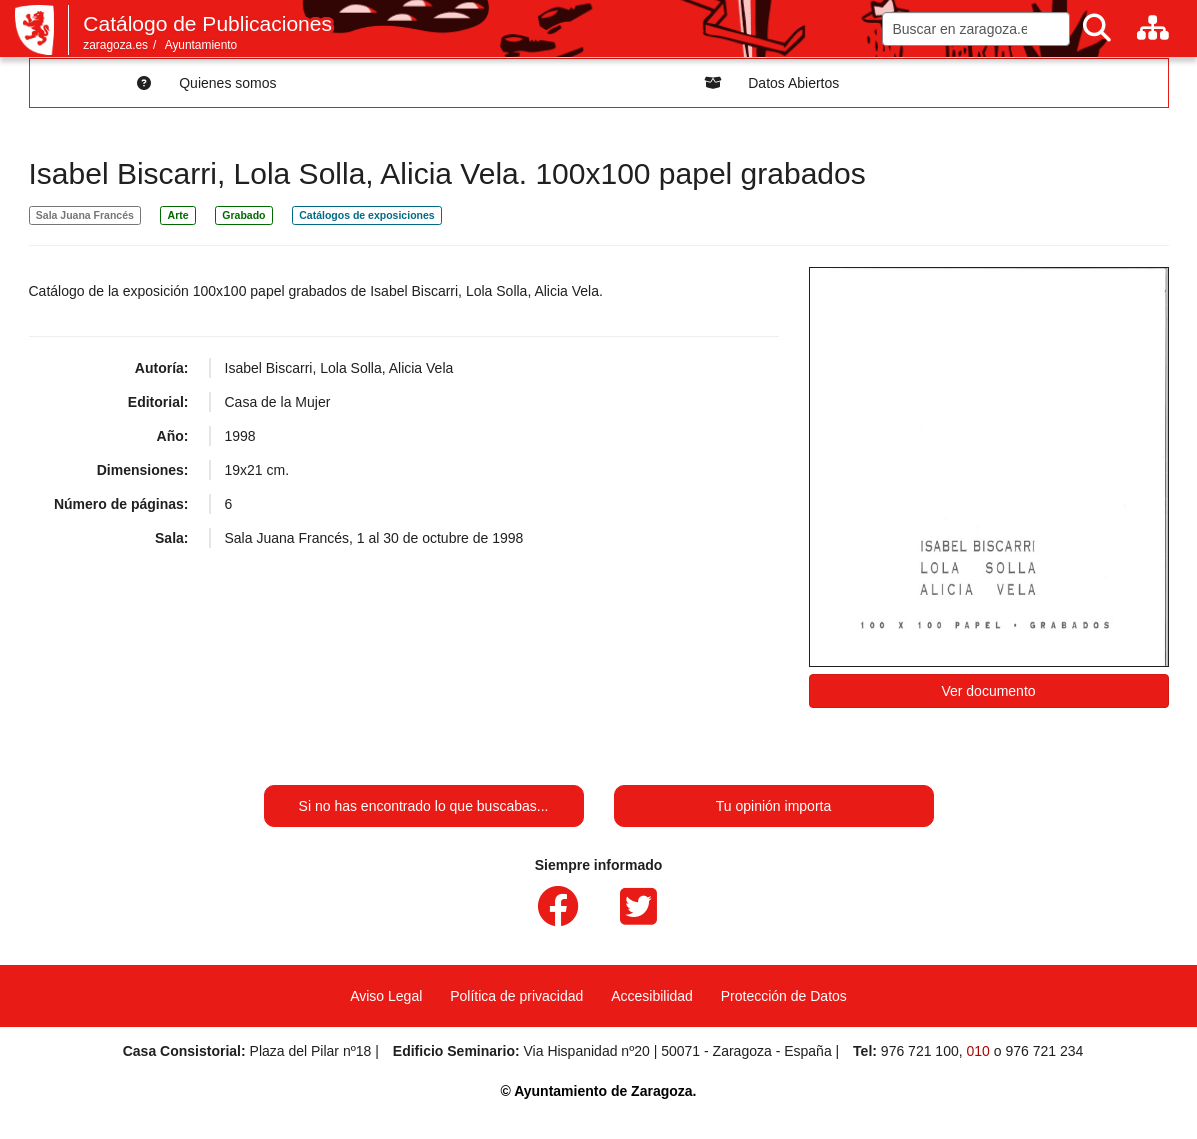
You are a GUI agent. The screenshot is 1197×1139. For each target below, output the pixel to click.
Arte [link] (178, 215)
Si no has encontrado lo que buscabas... (424, 806)
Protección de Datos (784, 996)
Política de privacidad (516, 996)
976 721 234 (1044, 1051)
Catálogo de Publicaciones (207, 23)
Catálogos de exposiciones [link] (366, 215)
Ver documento (988, 691)
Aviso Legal (386, 996)
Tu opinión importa (773, 806)
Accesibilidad (652, 996)
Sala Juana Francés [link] (85, 215)
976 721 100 (920, 1051)
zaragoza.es (115, 45)
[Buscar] (1097, 28)
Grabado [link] (243, 215)
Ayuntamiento (201, 45)
